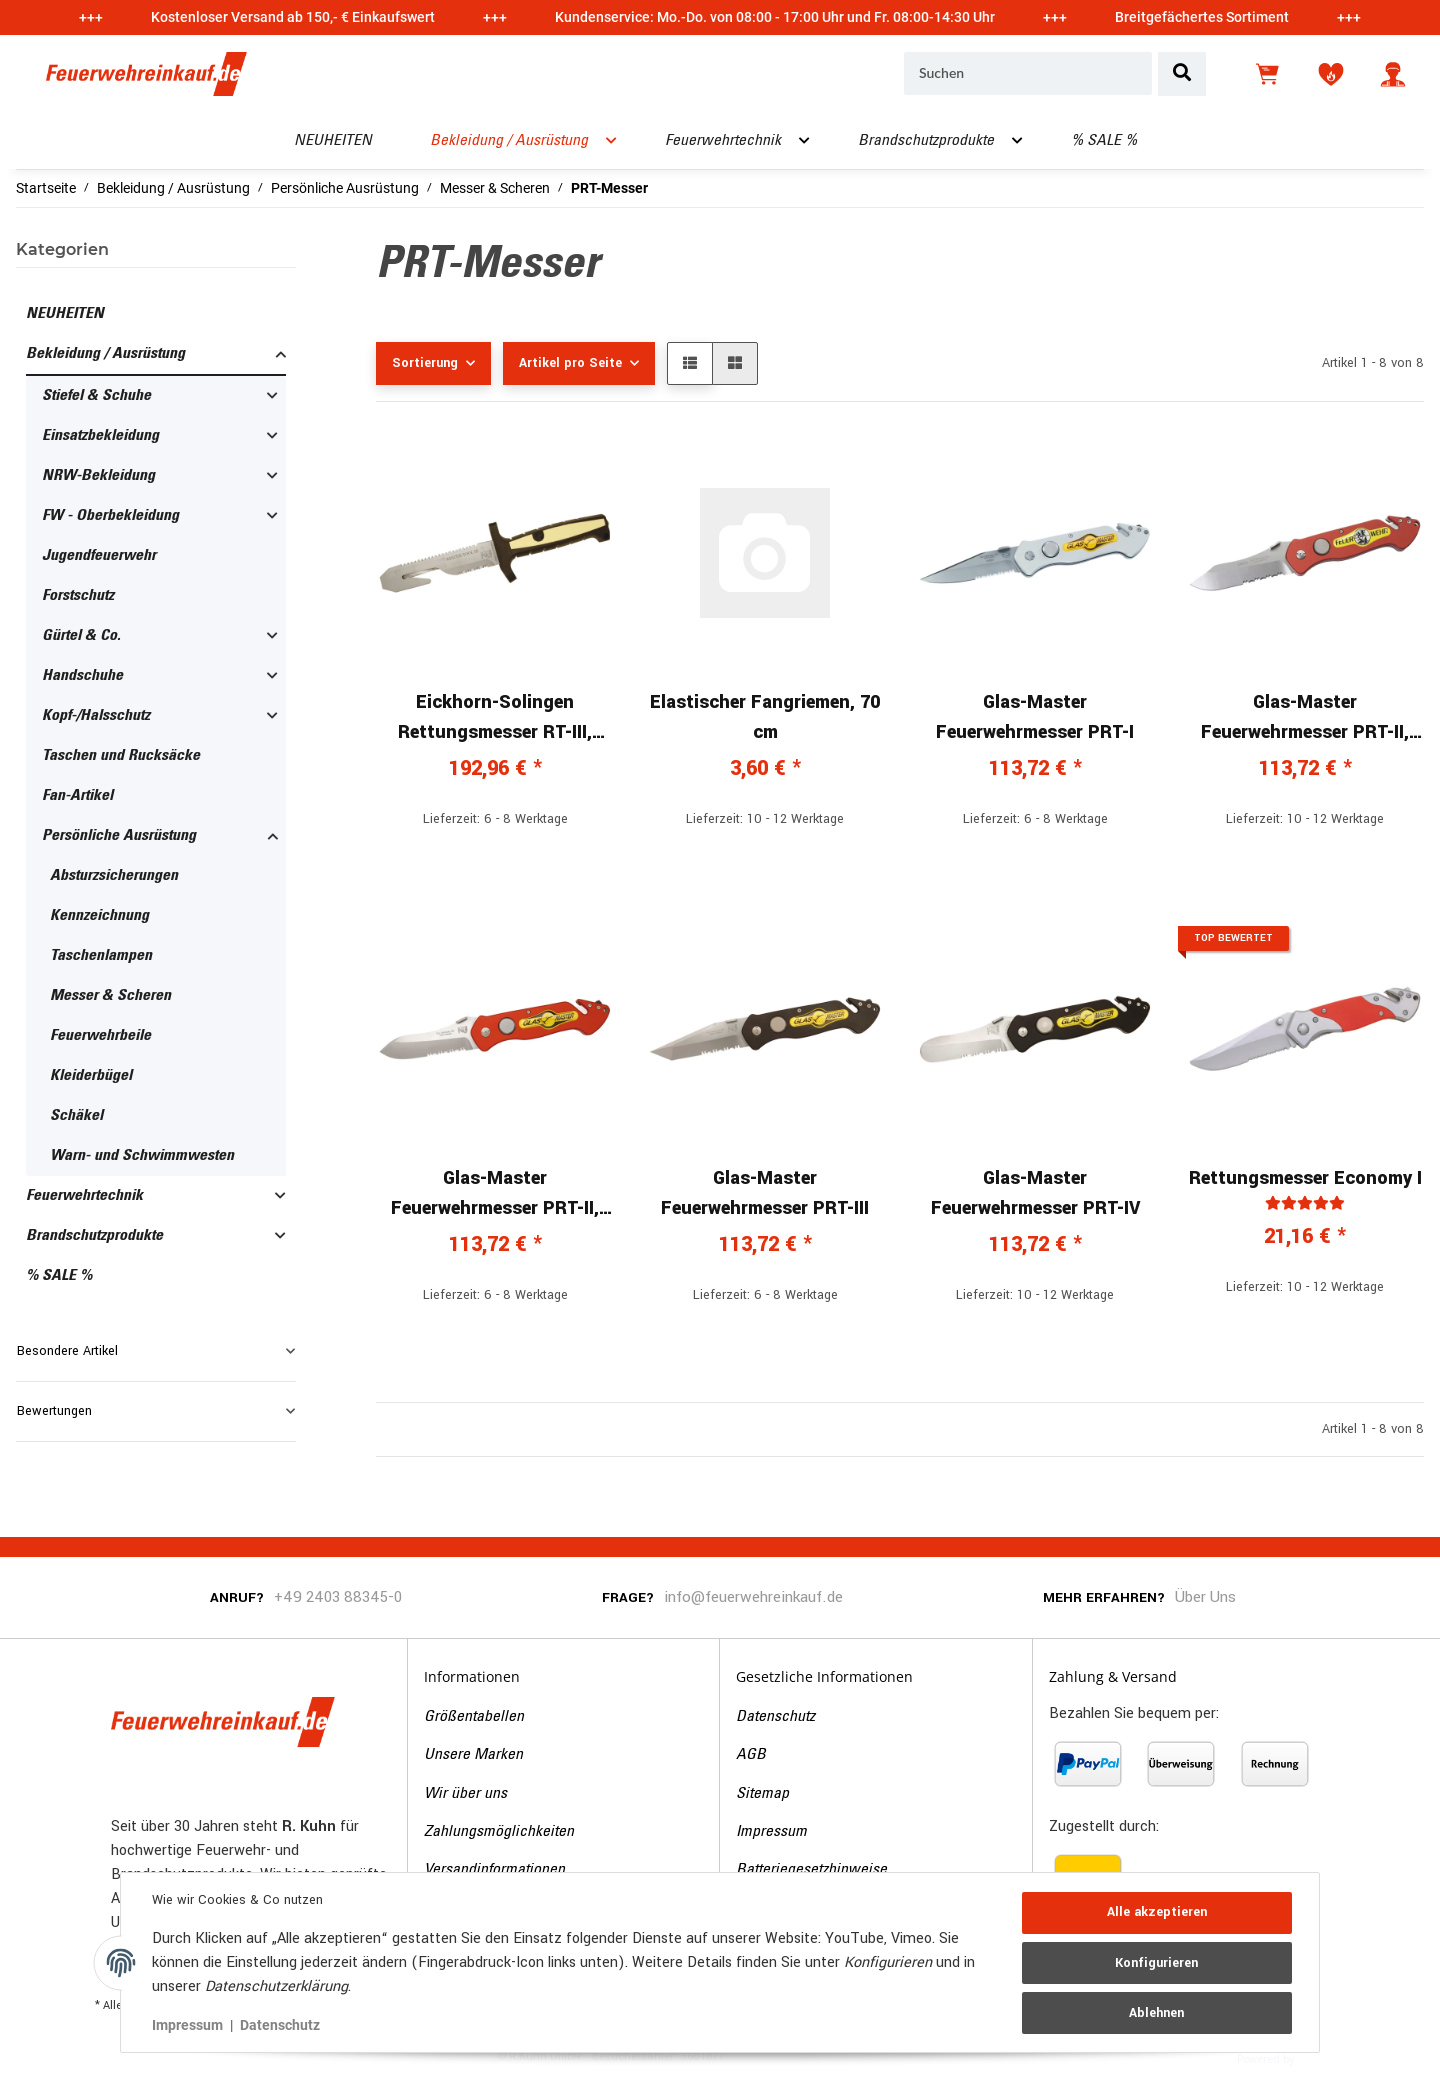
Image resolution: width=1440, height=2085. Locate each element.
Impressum (771, 1832)
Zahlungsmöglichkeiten (499, 1832)
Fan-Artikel (77, 796)
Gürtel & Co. (81, 636)
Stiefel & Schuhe (96, 396)
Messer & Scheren (110, 996)
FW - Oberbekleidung (110, 516)
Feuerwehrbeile (100, 1036)
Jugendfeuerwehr (99, 556)
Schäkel (76, 1116)
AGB (751, 1755)
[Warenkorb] (1269, 74)
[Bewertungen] (1305, 1203)
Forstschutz (78, 596)
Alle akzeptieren (1156, 1913)
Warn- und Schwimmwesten (142, 1156)
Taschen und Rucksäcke (121, 756)
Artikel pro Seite (570, 363)
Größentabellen (474, 1717)
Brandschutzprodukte (94, 1236)
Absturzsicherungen (114, 876)
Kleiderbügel (91, 1076)
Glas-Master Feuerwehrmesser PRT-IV (1035, 1193)
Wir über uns (465, 1794)
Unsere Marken (473, 1755)
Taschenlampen (101, 956)
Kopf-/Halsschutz (96, 716)
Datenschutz (775, 1717)
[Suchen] (1028, 74)
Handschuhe (82, 676)
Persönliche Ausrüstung (119, 836)
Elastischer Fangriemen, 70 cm (765, 717)
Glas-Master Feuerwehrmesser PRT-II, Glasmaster (495, 1194)
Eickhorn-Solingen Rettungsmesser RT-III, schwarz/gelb (495, 718)
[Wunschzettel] (1331, 74)
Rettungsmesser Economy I (1305, 1178)
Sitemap (762, 1794)
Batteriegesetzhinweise (811, 1870)
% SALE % (59, 1276)
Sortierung (425, 363)
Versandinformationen (494, 1870)
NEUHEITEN (65, 314)
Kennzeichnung (99, 916)
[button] (1393, 74)
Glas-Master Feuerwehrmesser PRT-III (765, 1193)
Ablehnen (1156, 2012)
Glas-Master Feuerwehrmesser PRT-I (1035, 717)
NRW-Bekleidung (98, 476)
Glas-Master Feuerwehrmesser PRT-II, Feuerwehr (1305, 718)
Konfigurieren (1156, 1963)
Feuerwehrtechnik (84, 1196)
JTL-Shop (1328, 2058)
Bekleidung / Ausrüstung (105, 354)
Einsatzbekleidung (100, 436)
